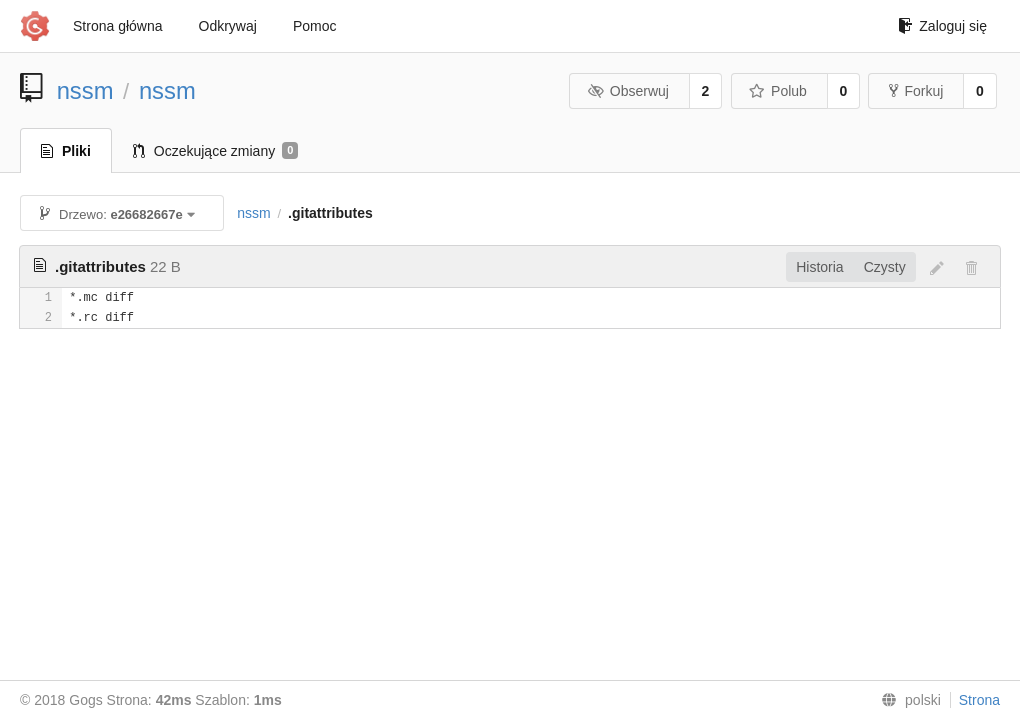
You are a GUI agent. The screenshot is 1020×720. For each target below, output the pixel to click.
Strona (979, 700)
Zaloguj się (942, 26)
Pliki (66, 151)
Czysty (885, 267)
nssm (85, 90)
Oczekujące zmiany (216, 151)
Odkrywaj (228, 26)
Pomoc (315, 26)
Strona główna (118, 26)
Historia (819, 267)
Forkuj (916, 91)
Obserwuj (628, 91)
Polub (778, 91)
